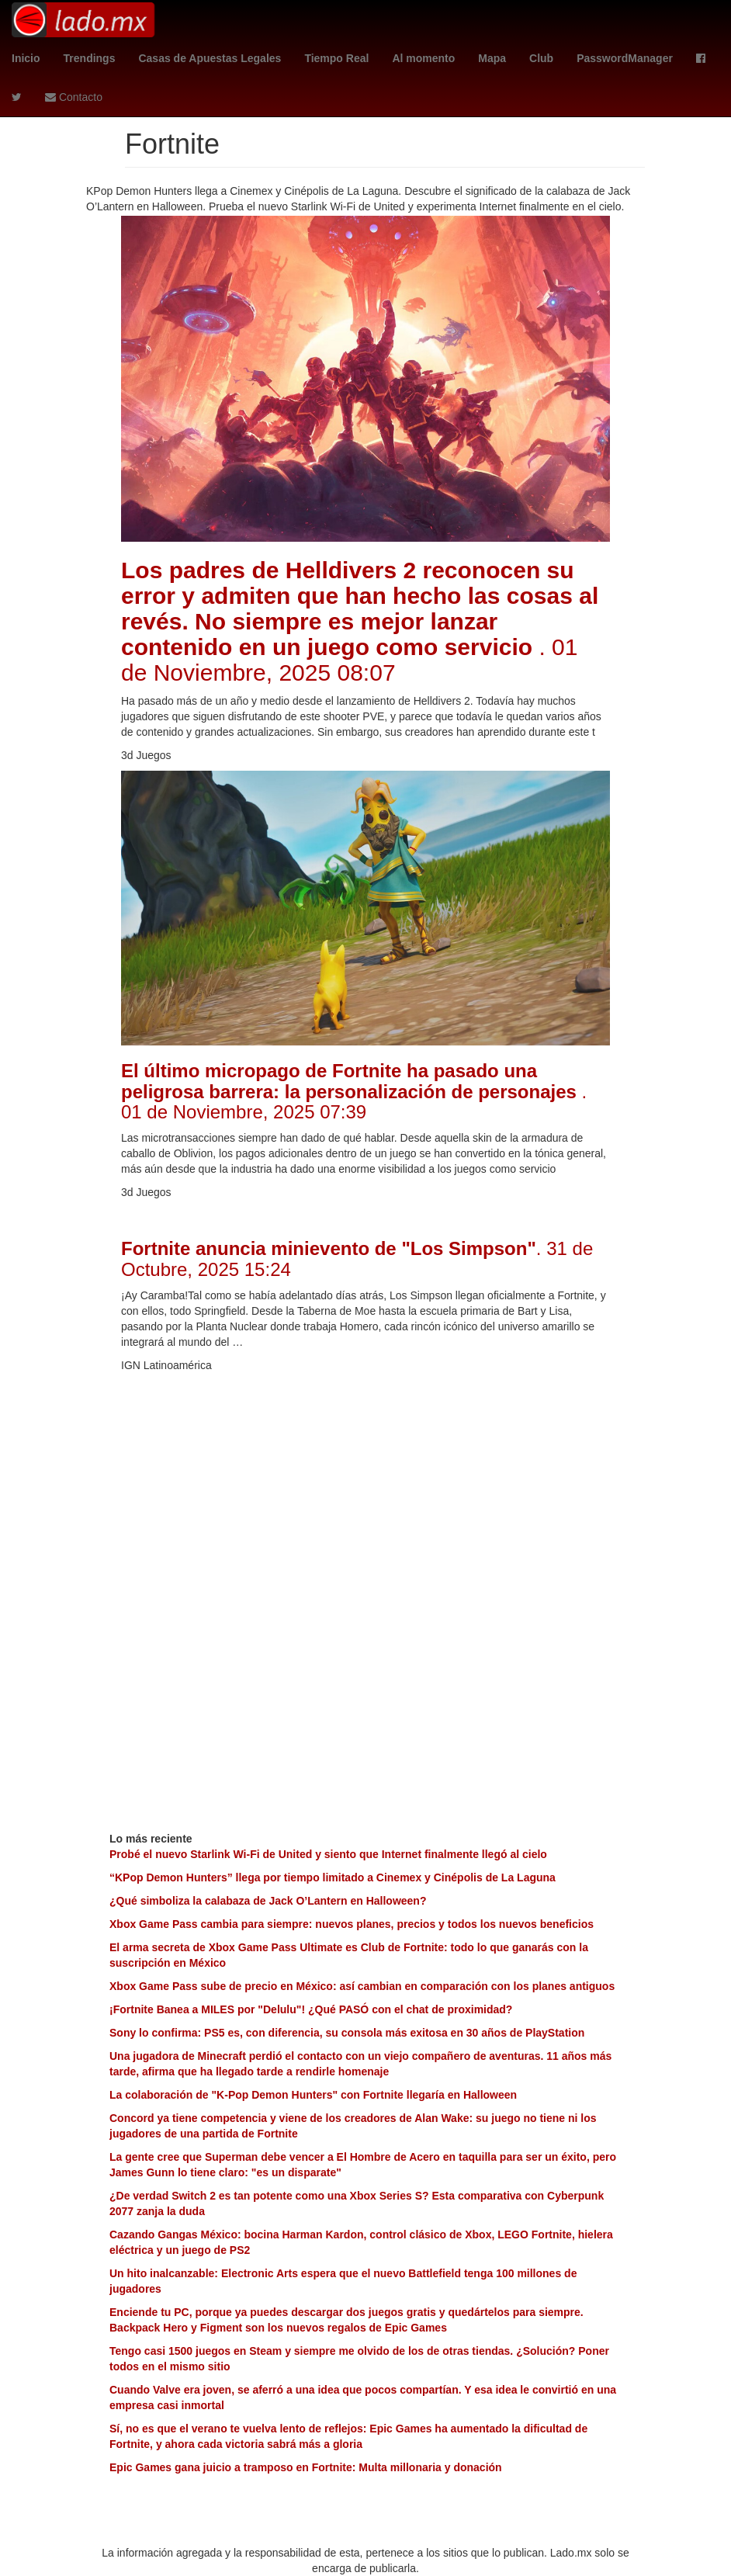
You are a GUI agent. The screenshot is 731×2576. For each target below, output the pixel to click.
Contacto (73, 97)
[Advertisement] (365, 1489)
